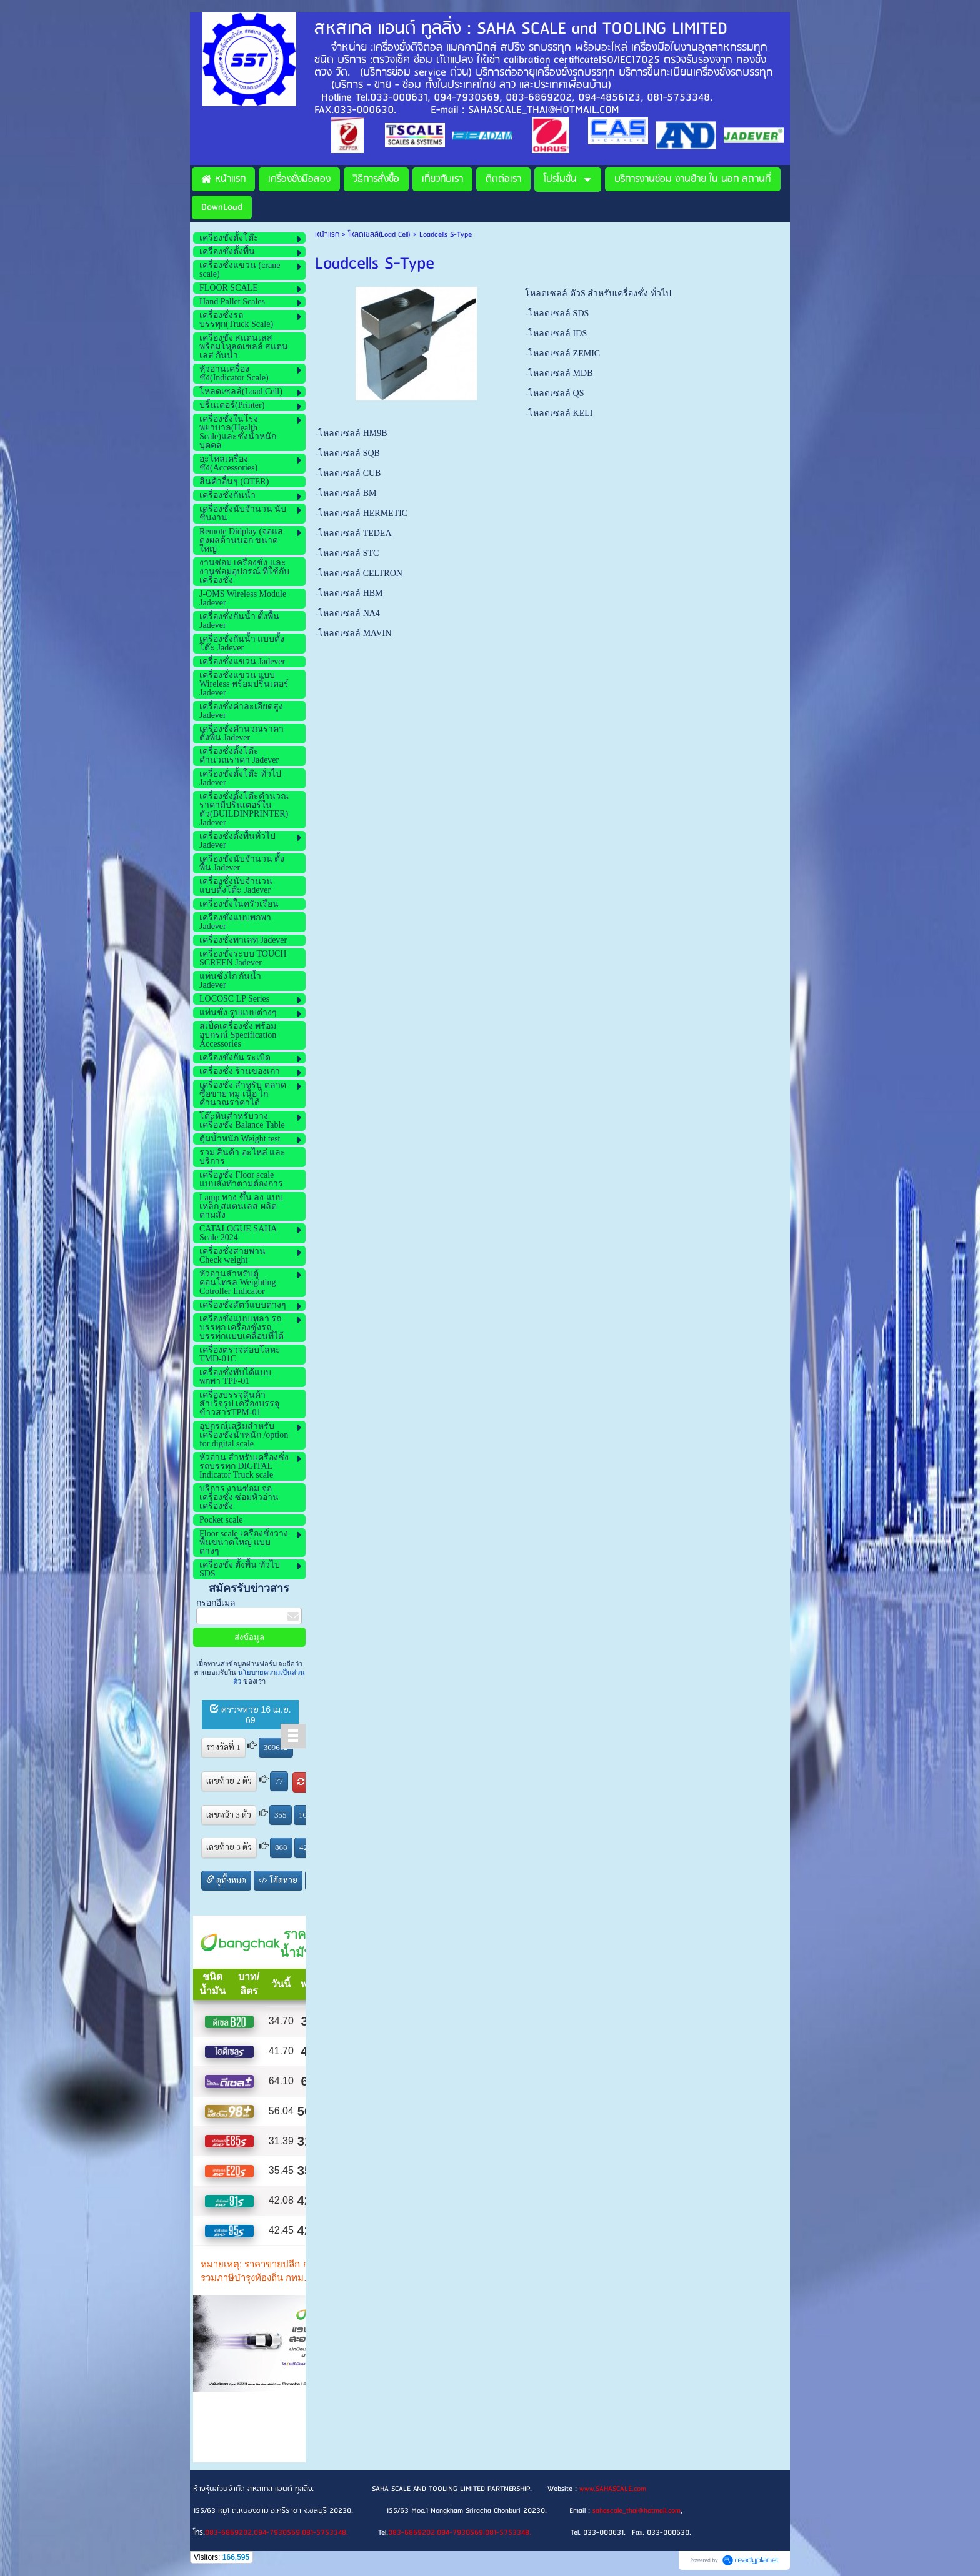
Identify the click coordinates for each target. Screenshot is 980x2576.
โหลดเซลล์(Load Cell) (379, 234)
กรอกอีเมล (216, 1603)
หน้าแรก (327, 234)
